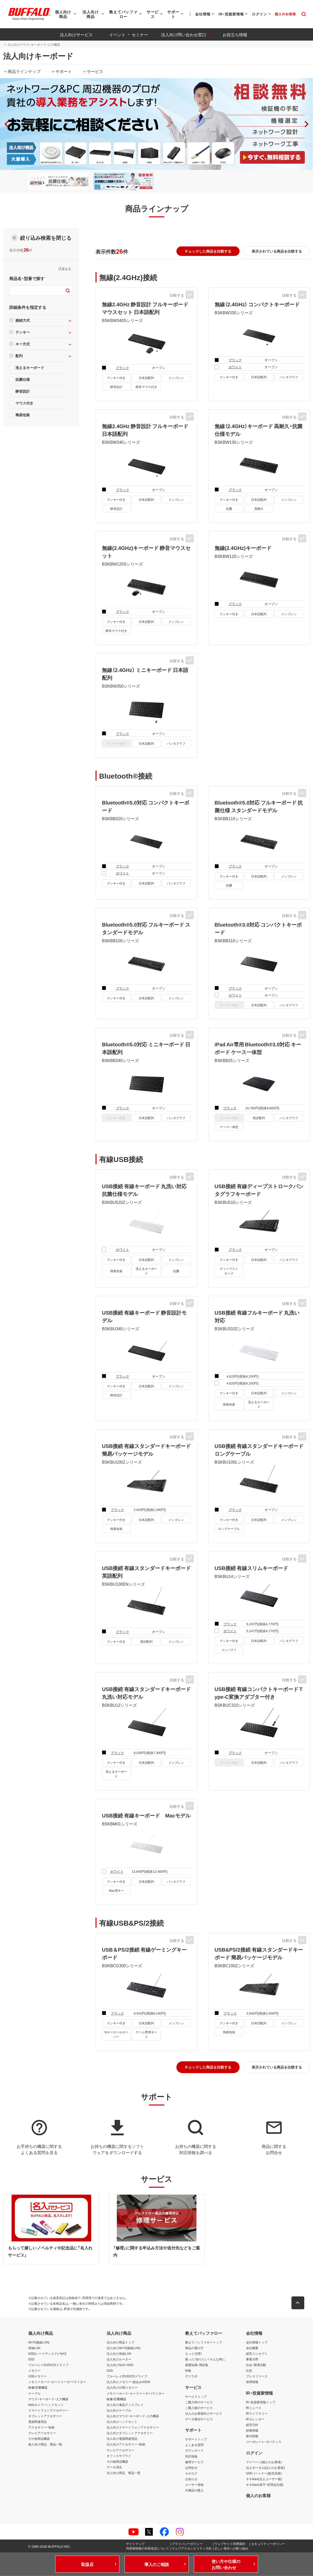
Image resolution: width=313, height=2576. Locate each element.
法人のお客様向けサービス (203, 2413)
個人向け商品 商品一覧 (45, 2444)
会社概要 (252, 2348)
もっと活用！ (193, 2353)
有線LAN (34, 2348)
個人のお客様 (258, 2495)
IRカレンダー (255, 2419)
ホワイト (235, 366)
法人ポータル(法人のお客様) (265, 2467)
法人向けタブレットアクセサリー (130, 2433)
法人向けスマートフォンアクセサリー (133, 2427)
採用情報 (252, 2381)
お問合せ (191, 2467)
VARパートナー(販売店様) (264, 2473)
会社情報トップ (257, 2342)
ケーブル (34, 2393)
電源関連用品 (37, 2421)
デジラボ (191, 2376)
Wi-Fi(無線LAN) (39, 2342)
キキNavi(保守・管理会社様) (264, 2484)
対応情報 (191, 2456)
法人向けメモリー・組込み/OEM (128, 2381)
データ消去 (114, 2467)
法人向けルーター (119, 2359)
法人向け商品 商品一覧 (123, 2472)
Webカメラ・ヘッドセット (46, 2404)
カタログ (191, 2473)
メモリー (34, 2370)
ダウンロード (194, 2450)
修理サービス (194, 2462)
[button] (306, 124)
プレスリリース (257, 2376)
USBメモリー (37, 2376)
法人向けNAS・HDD (120, 2364)
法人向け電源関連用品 (122, 2438)
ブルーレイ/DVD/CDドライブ (48, 2364)
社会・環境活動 (256, 2364)
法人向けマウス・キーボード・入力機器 (133, 2416)
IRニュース (253, 2407)
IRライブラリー (257, 2413)
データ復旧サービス (199, 2419)
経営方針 (252, 2424)
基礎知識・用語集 (196, 2364)
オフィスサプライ (119, 2455)
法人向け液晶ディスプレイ (125, 2404)
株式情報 (252, 2436)
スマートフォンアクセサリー (48, 2410)
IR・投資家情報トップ (260, 2402)
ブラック (122, 367)
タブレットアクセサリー (45, 2416)
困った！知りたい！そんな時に (205, 2359)
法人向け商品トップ (120, 2342)
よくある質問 (194, 2444)
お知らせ (191, 2479)
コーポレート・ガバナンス (263, 2441)
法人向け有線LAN (119, 2353)
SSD (31, 2359)
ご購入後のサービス (199, 2407)
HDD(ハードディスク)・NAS (47, 2353)
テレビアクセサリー (42, 2433)
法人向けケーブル (119, 2410)
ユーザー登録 (194, 2484)
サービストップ (196, 2396)
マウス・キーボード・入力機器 (48, 2399)
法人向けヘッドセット (122, 2421)
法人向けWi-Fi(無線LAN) (123, 2348)
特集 (188, 2370)
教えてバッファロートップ (203, 2342)
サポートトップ (196, 2439)
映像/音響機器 (38, 2387)
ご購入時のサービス (199, 2402)
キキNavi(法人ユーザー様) (264, 2479)
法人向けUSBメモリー (122, 2387)
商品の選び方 (194, 2348)
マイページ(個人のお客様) (264, 2462)
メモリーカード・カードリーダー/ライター (57, 2381)
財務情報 (252, 2430)
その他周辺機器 (39, 2438)
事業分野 (252, 2359)
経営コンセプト (257, 2353)
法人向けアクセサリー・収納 (126, 2444)
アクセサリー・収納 (41, 2427)
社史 (249, 2370)
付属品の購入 (194, 2490)
